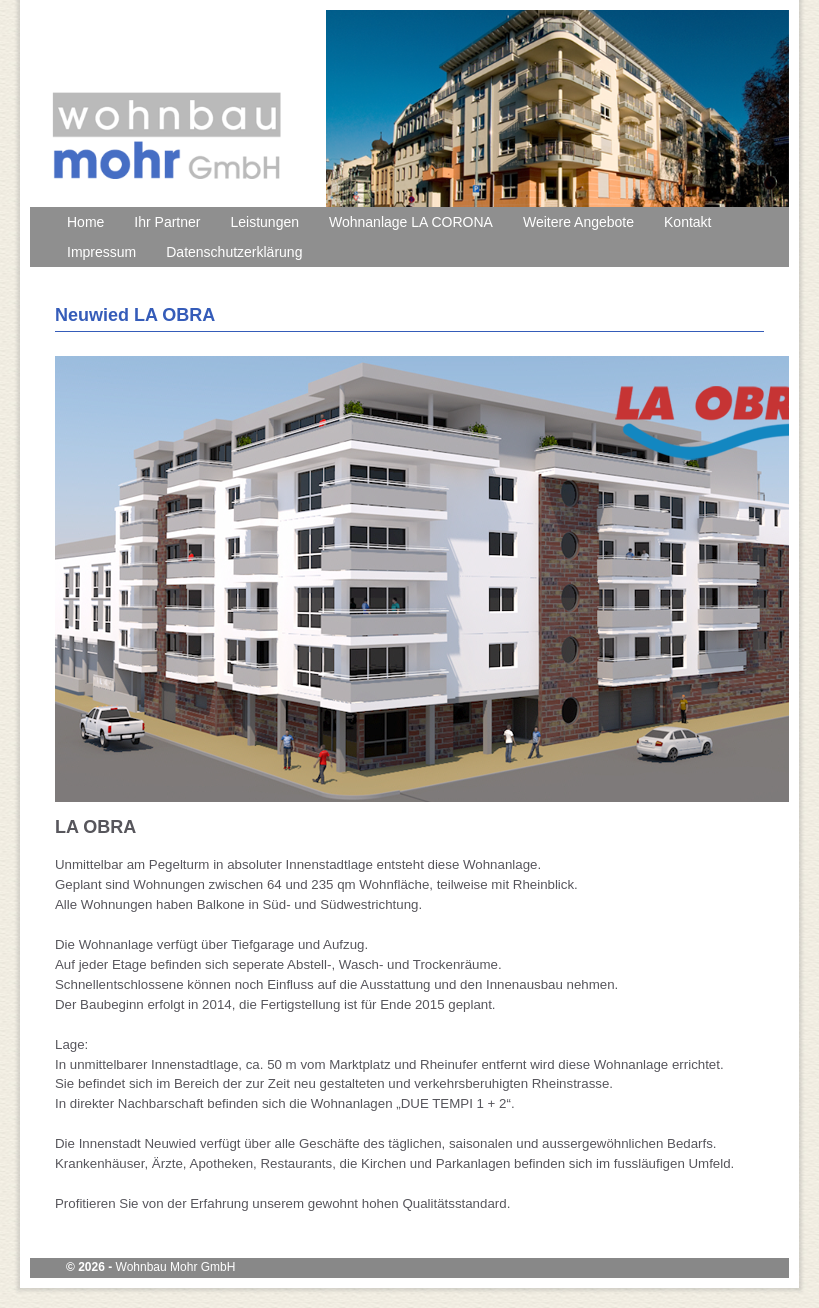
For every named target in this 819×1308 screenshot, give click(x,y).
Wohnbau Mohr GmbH (176, 1267)
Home (85, 222)
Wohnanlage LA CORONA (411, 222)
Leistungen (265, 222)
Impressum (101, 252)
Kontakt (687, 222)
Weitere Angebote (578, 222)
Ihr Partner (167, 222)
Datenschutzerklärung (234, 252)
